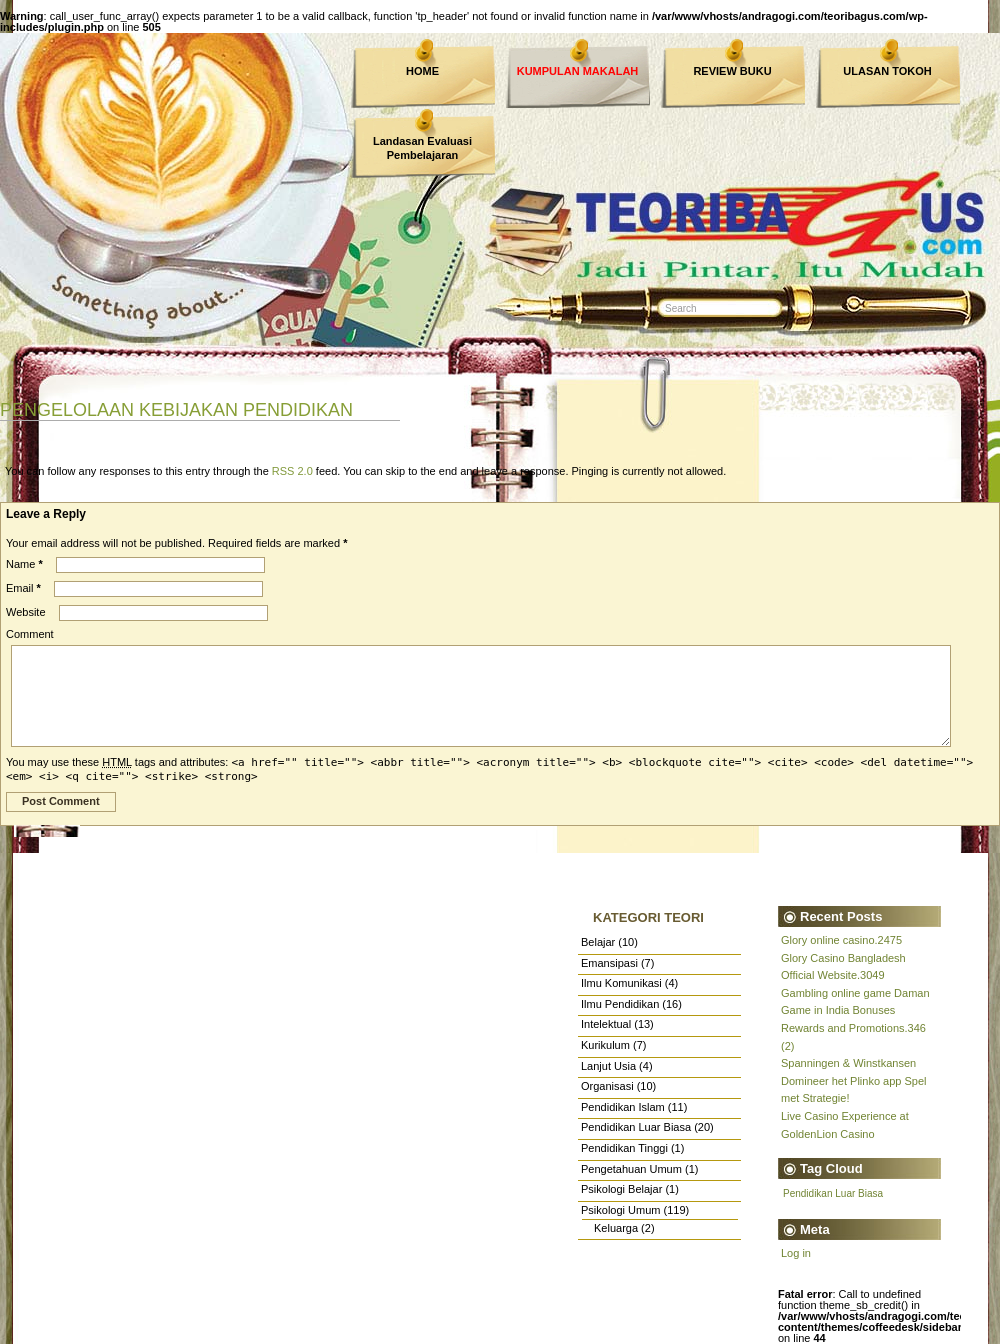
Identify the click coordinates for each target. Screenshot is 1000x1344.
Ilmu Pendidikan (620, 1004)
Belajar (598, 942)
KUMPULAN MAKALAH (578, 71)
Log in (796, 1253)
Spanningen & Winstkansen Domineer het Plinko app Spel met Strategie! (854, 1080)
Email (23, 588)
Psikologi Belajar (621, 1189)
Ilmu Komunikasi (621, 983)
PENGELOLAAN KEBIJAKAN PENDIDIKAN (176, 410)
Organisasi (607, 1086)
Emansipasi (609, 963)
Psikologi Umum (620, 1210)
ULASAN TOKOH (887, 71)
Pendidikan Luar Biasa (636, 1127)
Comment (30, 634)
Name (24, 564)
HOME (422, 71)
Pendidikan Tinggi (624, 1148)
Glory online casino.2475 (841, 940)
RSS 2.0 (292, 471)
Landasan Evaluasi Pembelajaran (422, 148)
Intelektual (606, 1024)
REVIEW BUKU (732, 71)
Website (26, 612)
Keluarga (616, 1228)
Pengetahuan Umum (631, 1169)
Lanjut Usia (608, 1066)
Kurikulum (605, 1045)
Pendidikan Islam (623, 1107)
